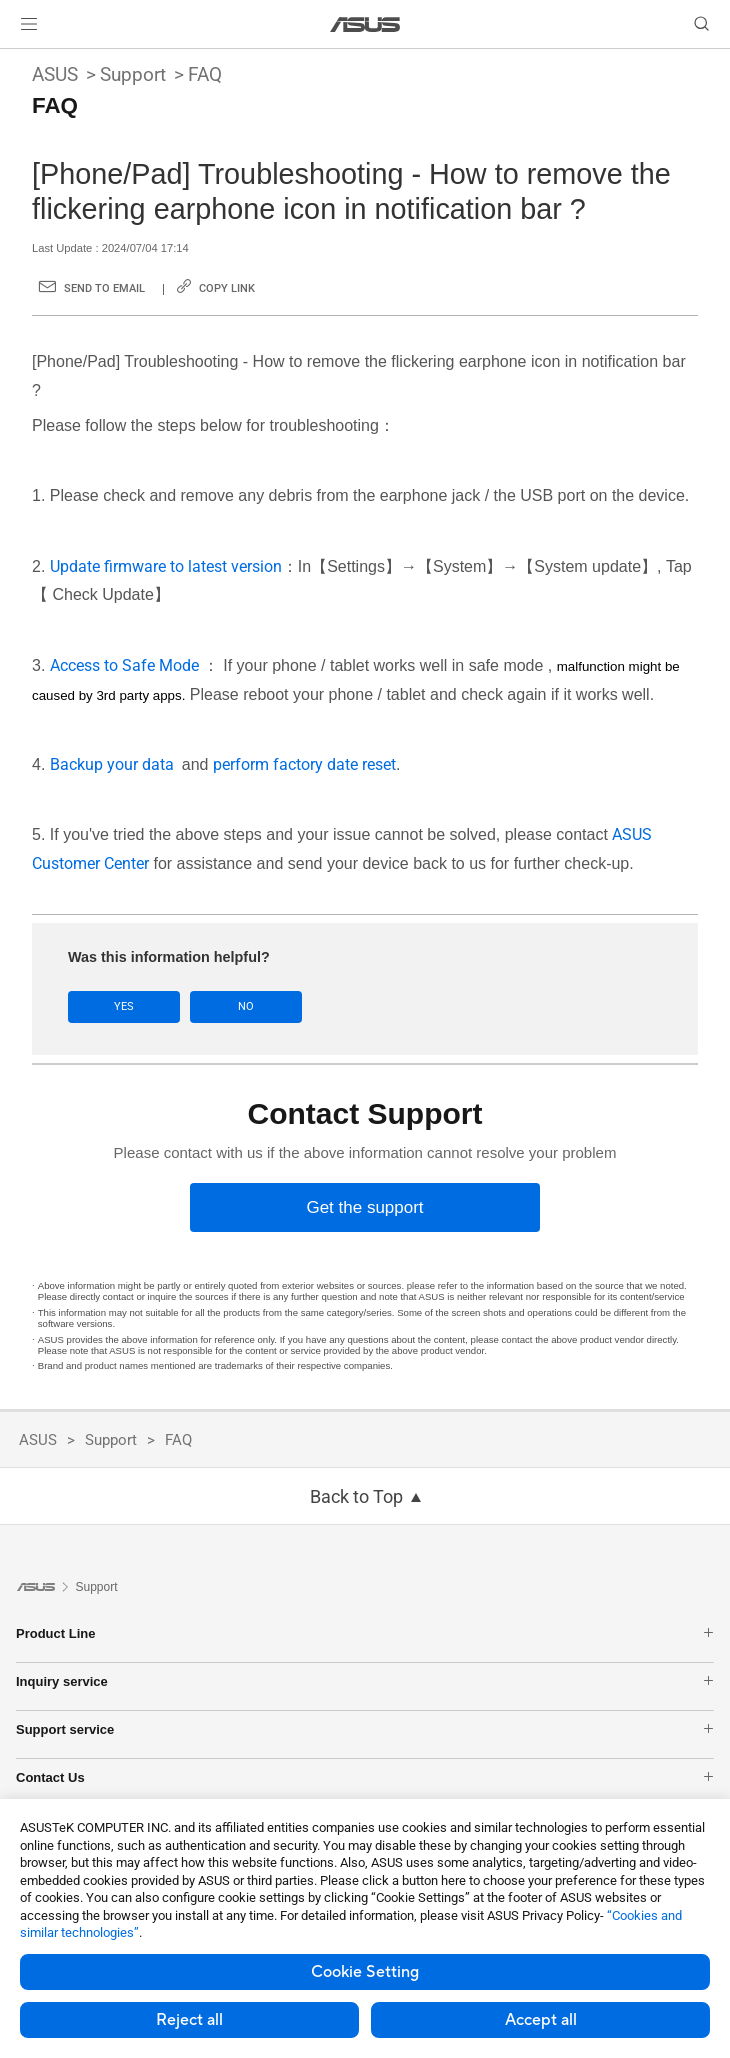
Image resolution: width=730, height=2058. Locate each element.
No (246, 1006)
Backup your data (116, 764)
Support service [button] (365, 1729)
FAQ (205, 74)
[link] (365, 24)
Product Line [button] (365, 1633)
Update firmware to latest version (166, 566)
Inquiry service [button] (365, 1681)
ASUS (55, 74)
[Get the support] (365, 1207)
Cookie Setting (365, 1972)
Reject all (189, 2020)
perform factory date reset (304, 764)
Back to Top (356, 1497)
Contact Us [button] (365, 1777)
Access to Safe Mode (126, 665)
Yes (124, 1006)
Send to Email (104, 288)
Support (133, 74)
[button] (29, 24)
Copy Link (227, 288)
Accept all (541, 2020)
